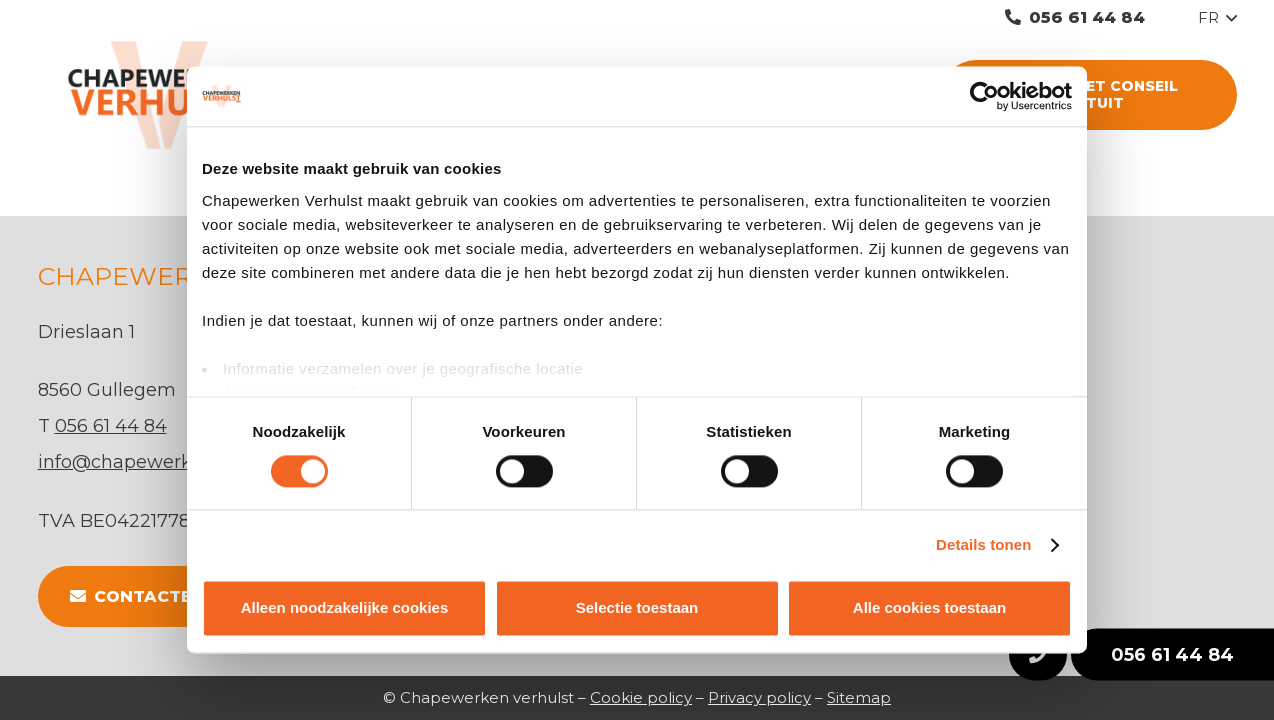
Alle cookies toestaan (929, 608)
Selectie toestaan (637, 608)
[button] (1217, 18)
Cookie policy (641, 697)
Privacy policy (759, 697)
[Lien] (174, 95)
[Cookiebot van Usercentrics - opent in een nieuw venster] (984, 96)
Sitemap (859, 697)
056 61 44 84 (1172, 655)
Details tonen (983, 544)
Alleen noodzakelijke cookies (345, 608)
